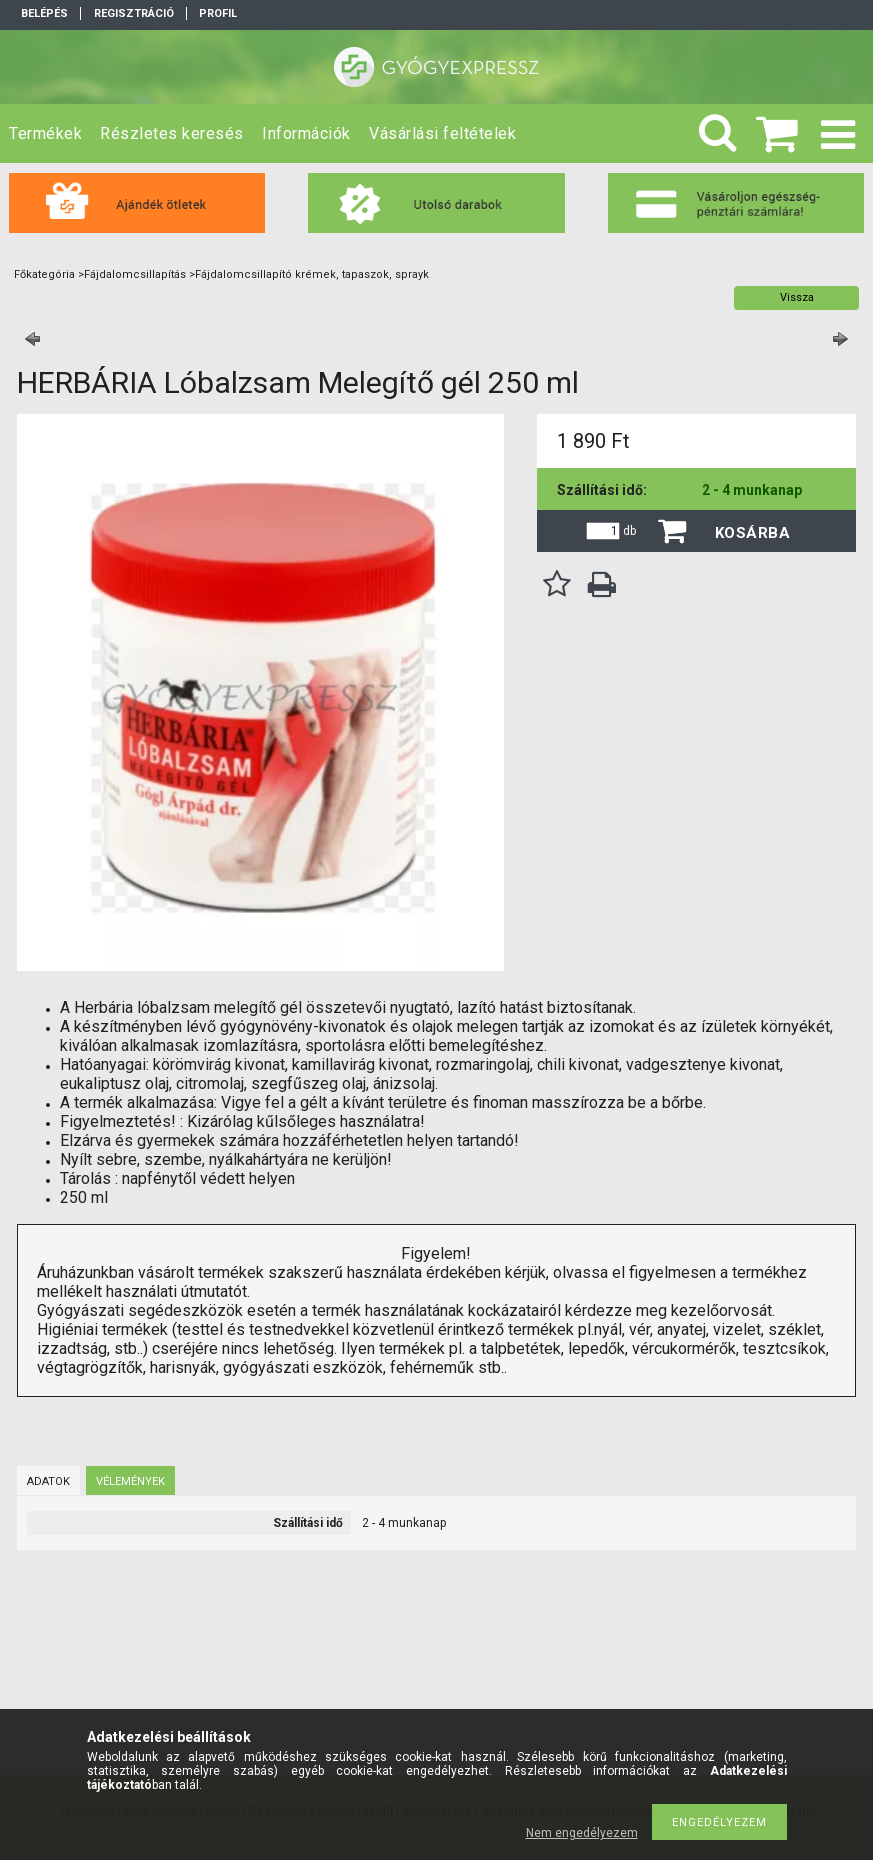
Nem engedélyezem (582, 1833)
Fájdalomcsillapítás (135, 274)
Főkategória (44, 274)
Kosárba (753, 533)
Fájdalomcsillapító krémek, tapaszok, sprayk (312, 274)
